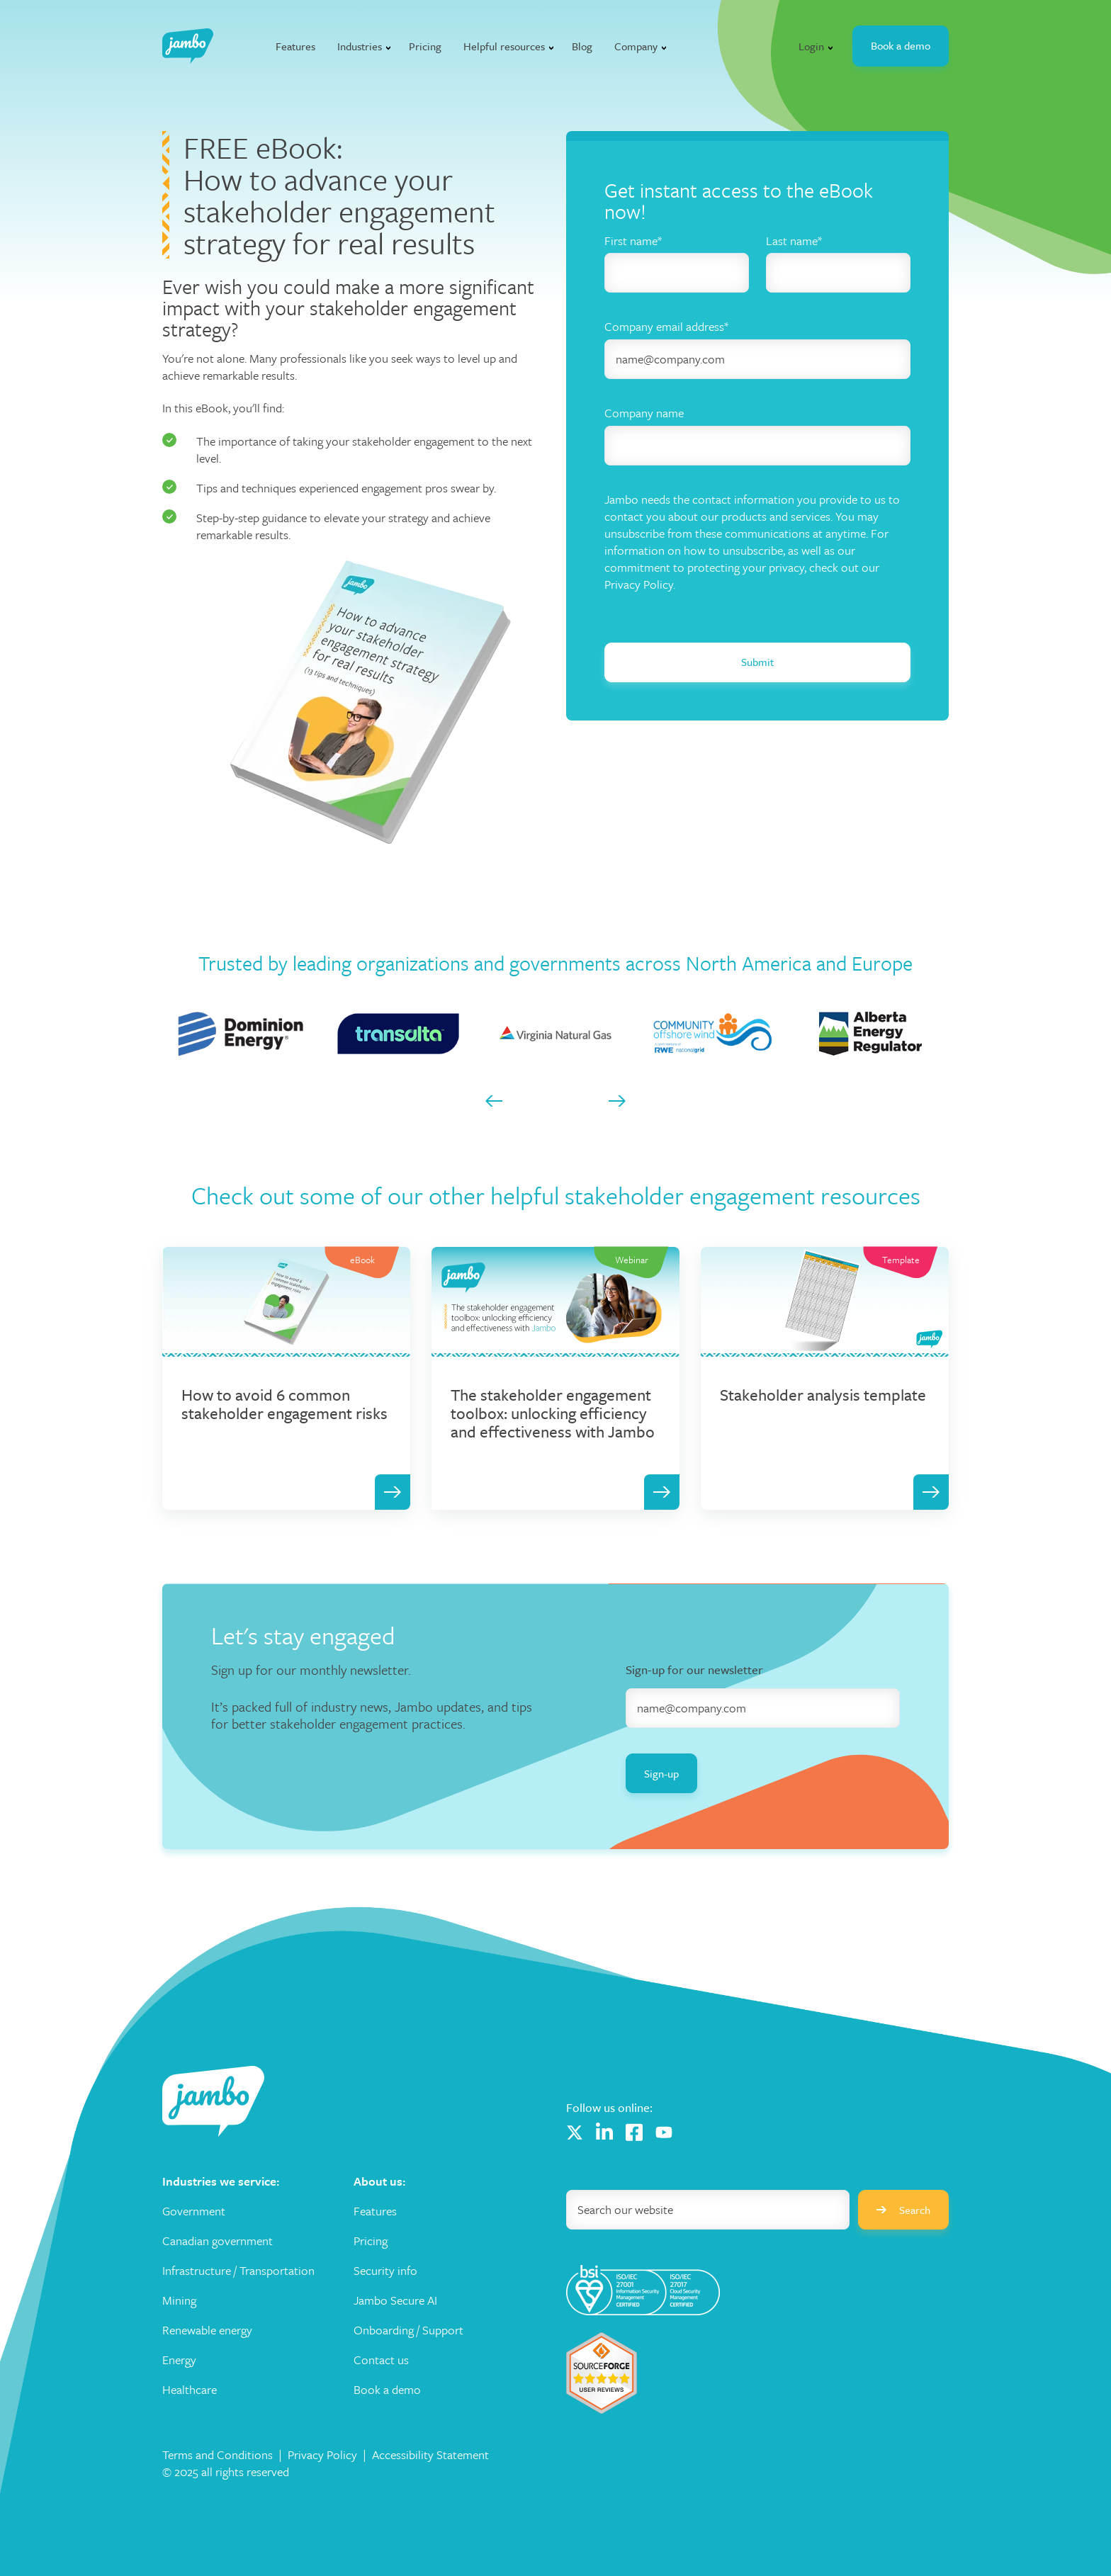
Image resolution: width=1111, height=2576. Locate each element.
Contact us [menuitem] (381, 2359)
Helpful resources (504, 46)
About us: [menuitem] (379, 2181)
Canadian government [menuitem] (217, 2240)
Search (903, 2210)
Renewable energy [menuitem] (207, 2330)
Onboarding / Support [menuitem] (408, 2330)
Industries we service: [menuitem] (220, 2181)
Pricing (425, 46)
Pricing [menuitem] (371, 2240)
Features (295, 46)
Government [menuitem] (193, 2211)
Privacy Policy (322, 2454)
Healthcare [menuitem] (189, 2389)
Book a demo (900, 45)
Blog (582, 46)
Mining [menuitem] (179, 2300)
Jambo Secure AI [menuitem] (395, 2300)
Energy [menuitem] (179, 2359)
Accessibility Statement (430, 2454)
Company (636, 46)
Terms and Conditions (217, 2454)
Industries (359, 46)
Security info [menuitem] (385, 2270)
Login (811, 46)
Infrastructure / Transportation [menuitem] (238, 2270)
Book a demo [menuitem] (387, 2389)
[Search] (708, 2210)
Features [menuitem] (375, 2211)
